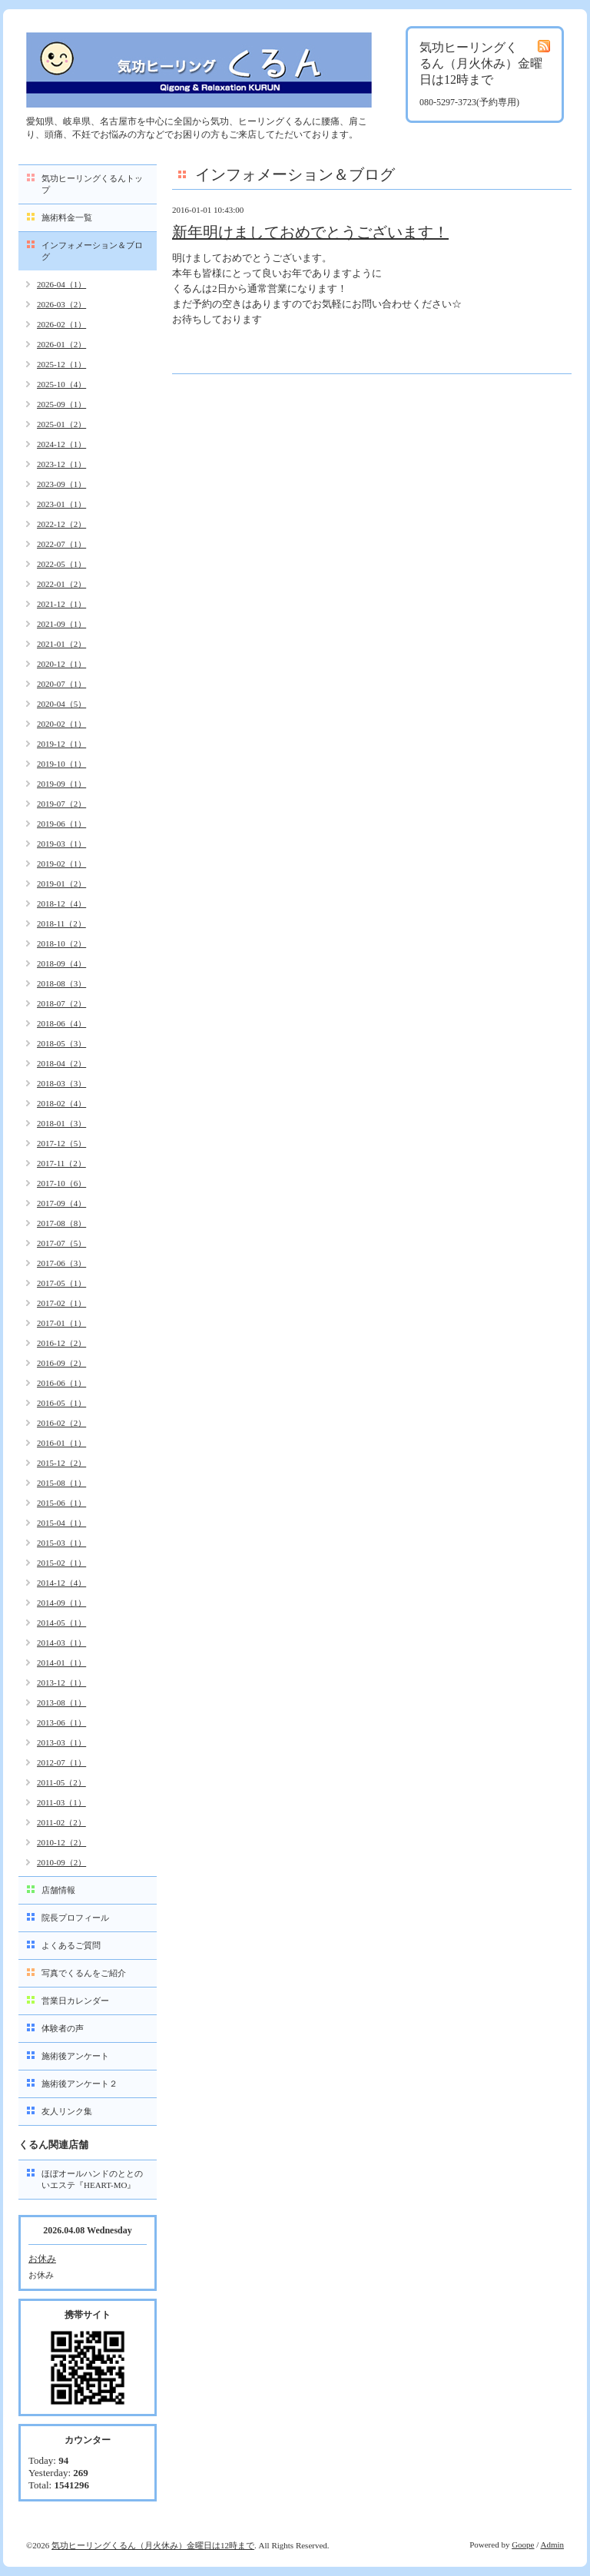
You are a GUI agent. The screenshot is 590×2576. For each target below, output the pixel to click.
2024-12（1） (61, 444)
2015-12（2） (61, 1462)
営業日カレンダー (75, 2000)
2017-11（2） (61, 1163)
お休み (42, 2258)
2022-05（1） (61, 564)
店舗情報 (58, 1890)
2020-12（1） (61, 663)
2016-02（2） (61, 1422)
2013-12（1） (61, 1682)
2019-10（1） (61, 763)
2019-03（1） (61, 843)
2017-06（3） (61, 1263)
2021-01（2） (61, 643)
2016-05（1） (61, 1402)
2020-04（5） (61, 703)
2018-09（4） (61, 963)
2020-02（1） (61, 723)
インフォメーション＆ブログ (92, 250)
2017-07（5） (61, 1243)
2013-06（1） (61, 1722)
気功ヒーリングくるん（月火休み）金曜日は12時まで (152, 2545)
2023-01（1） (61, 504)
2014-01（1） (61, 1662)
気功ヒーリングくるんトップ (92, 184)
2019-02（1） (61, 863)
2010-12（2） (61, 1842)
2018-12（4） (61, 903)
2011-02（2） (61, 1822)
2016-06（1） (61, 1382)
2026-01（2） (61, 344)
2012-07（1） (61, 1762)
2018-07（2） (61, 1003)
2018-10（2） (61, 943)
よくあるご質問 (71, 1945)
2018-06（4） (61, 1023)
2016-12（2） (61, 1343)
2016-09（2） (61, 1363)
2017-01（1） (61, 1323)
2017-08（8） (61, 1223)
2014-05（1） (61, 1622)
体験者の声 (62, 2028)
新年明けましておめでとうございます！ (310, 232)
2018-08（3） (61, 983)
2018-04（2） (61, 1063)
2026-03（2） (61, 304)
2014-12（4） (61, 1582)
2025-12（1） (61, 364)
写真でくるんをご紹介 (83, 1973)
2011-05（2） (61, 1782)
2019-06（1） (61, 823)
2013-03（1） (61, 1742)
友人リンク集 (66, 2111)
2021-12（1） (61, 603)
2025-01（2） (61, 424)
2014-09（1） (61, 1602)
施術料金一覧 (66, 217)
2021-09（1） (61, 623)
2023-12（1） (61, 464)
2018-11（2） (61, 923)
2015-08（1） (61, 1482)
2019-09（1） (61, 783)
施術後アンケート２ (79, 2083)
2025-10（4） (61, 384)
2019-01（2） (61, 883)
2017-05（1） (61, 1283)
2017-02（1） (61, 1303)
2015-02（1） (61, 1562)
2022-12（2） (61, 524)
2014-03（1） (61, 1642)
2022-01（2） (61, 583)
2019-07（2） (61, 803)
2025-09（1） (61, 404)
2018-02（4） (61, 1103)
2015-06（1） (61, 1502)
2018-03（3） (61, 1083)
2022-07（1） (61, 544)
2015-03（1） (61, 1542)
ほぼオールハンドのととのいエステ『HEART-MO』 (92, 2179)
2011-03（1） (61, 1802)
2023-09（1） (61, 484)
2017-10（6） (61, 1183)
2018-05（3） (61, 1043)
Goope (523, 2544)
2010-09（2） (61, 1862)
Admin (552, 2544)
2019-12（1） (61, 743)
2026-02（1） (61, 324)
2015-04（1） (61, 1522)
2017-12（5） (61, 1143)
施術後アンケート (75, 2055)
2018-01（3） (61, 1123)
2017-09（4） (61, 1203)
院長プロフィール (75, 1917)
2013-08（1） (61, 1702)
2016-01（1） (61, 1442)
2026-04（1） (61, 284)
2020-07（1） (61, 683)
